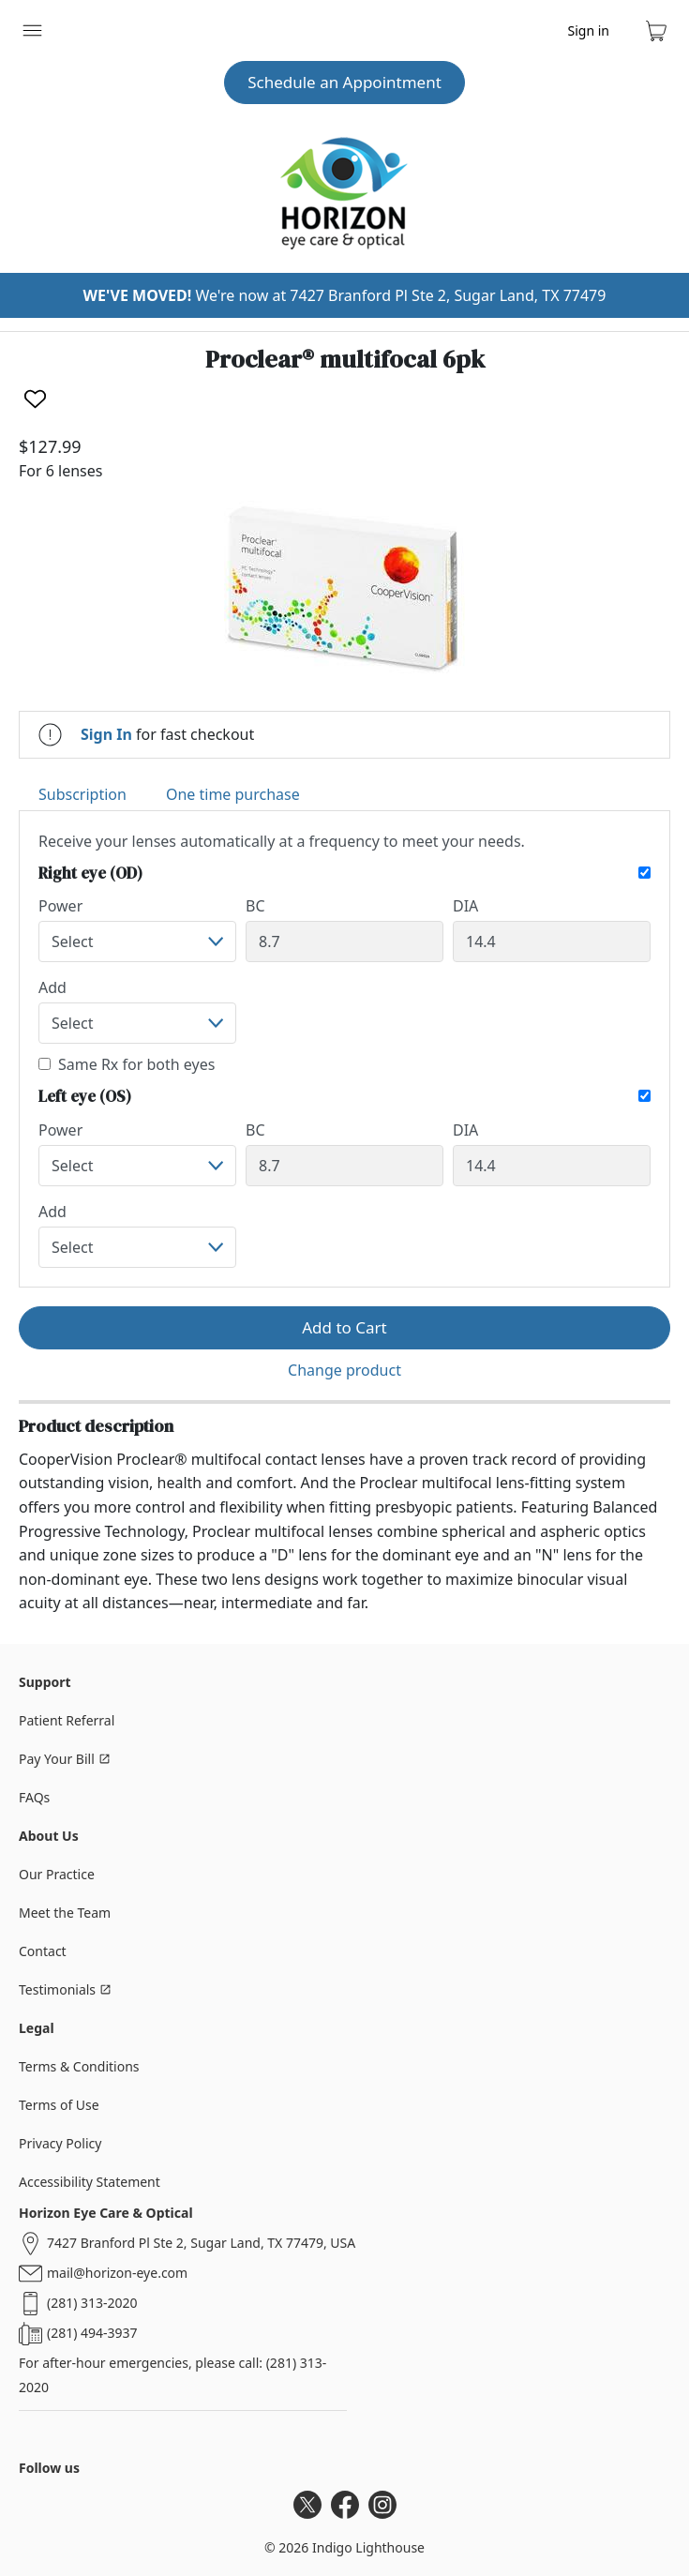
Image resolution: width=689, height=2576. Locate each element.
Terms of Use (59, 2105)
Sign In (106, 734)
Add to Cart (344, 1327)
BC (255, 906)
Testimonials (65, 1989)
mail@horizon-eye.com (117, 2273)
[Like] (35, 399)
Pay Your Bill (65, 1759)
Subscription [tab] (82, 794)
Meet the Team (65, 1912)
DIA (465, 906)
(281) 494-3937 (92, 2333)
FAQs (34, 1797)
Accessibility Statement (89, 2182)
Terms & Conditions (79, 2066)
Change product (344, 1370)
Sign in (588, 30)
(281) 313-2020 (92, 2303)
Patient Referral (66, 1720)
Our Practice (57, 1874)
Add (52, 987)
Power (60, 906)
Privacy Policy (60, 2143)
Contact (43, 1951)
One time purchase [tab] (233, 794)
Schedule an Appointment (344, 82)
